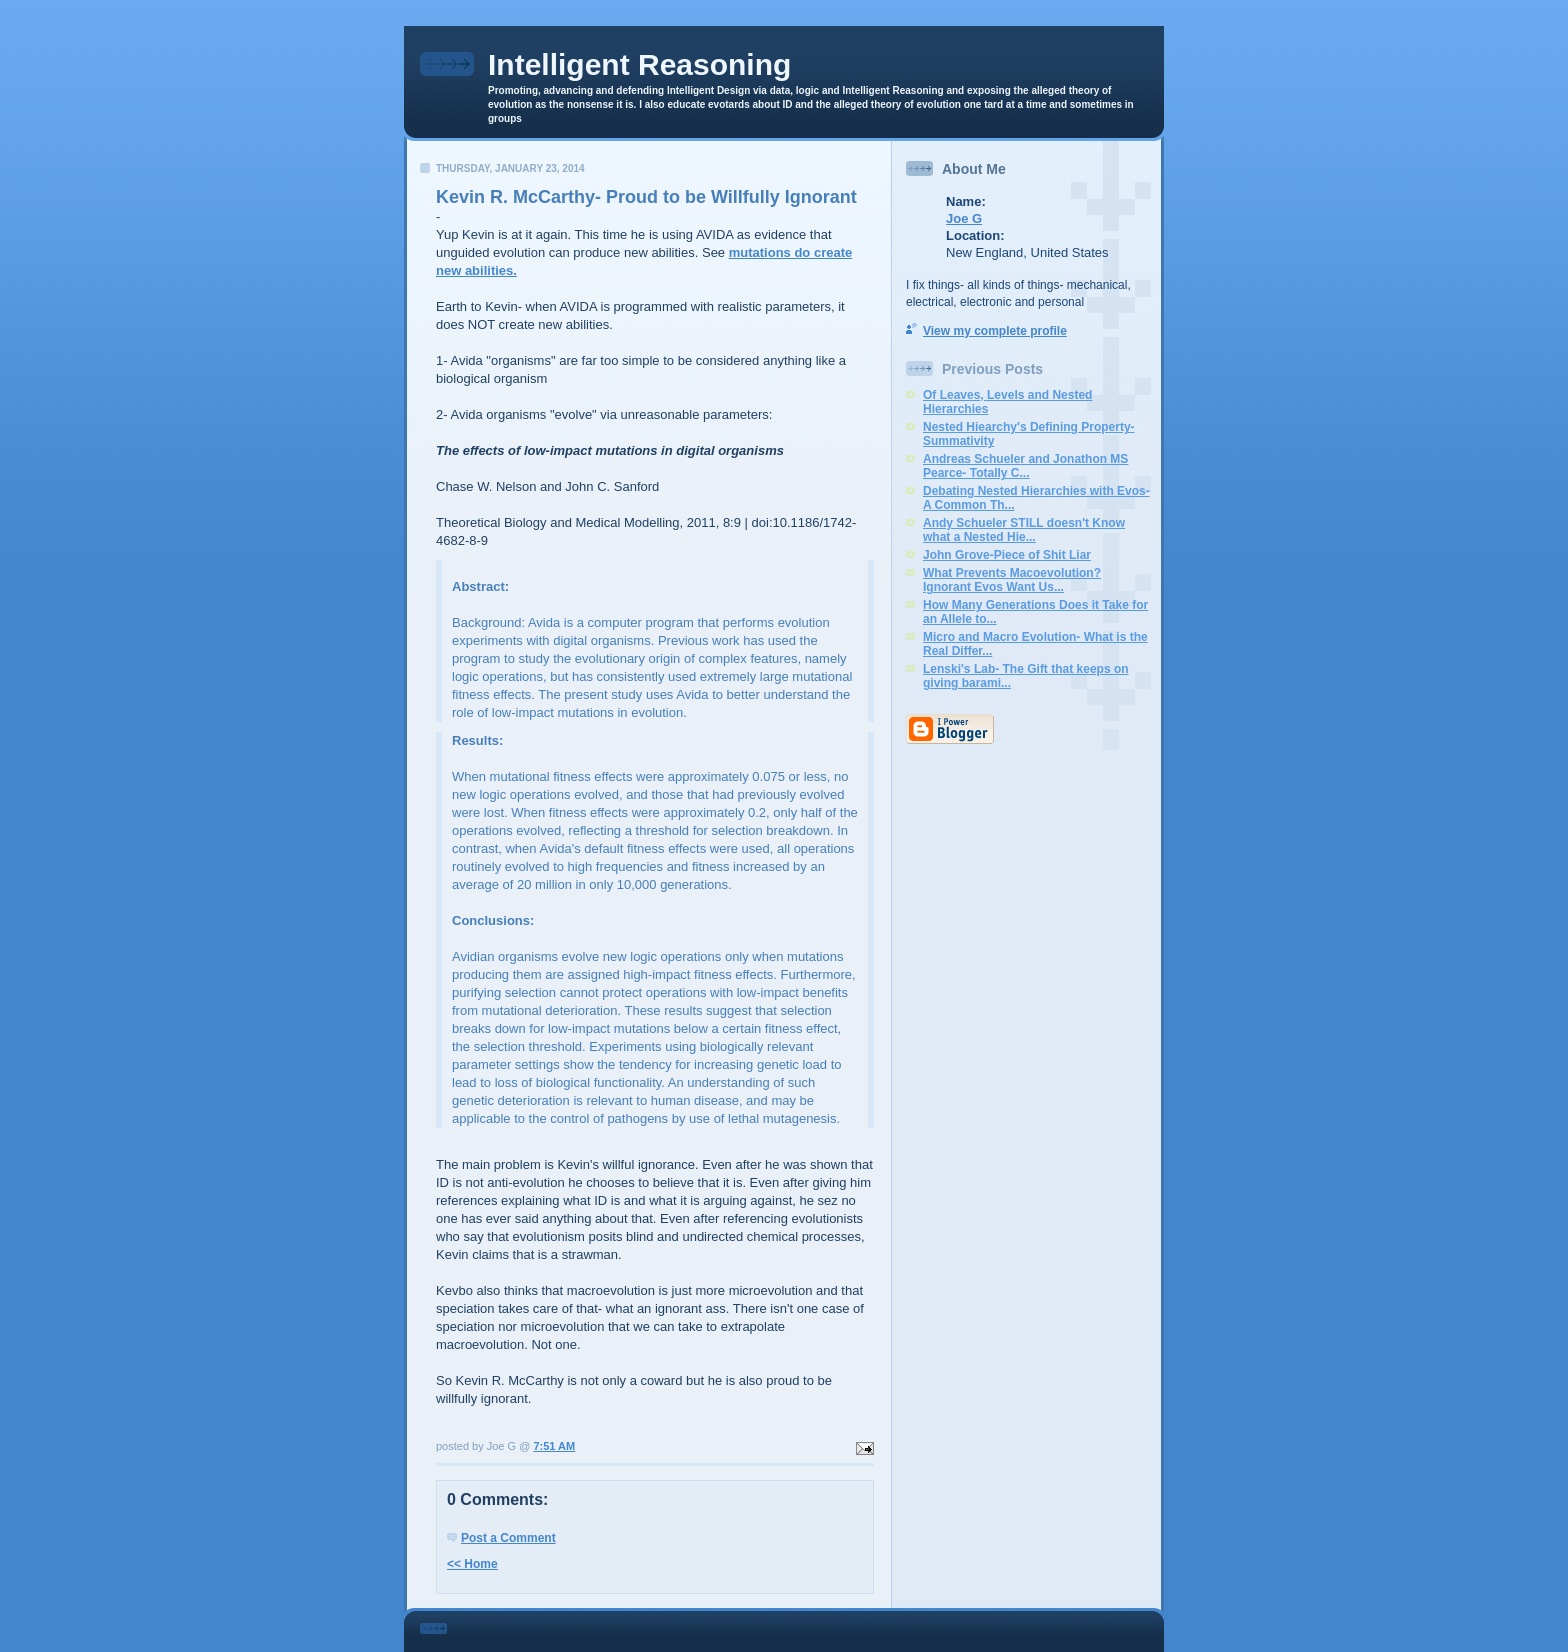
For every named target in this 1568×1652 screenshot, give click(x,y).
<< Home (472, 1564)
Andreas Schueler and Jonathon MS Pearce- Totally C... (1025, 466)
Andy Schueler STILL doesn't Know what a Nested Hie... (1024, 530)
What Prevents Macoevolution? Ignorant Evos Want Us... (1012, 580)
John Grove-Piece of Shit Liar (1007, 555)
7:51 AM (554, 1446)
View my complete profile (995, 331)
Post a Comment (508, 1538)
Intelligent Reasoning (639, 64)
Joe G (964, 218)
